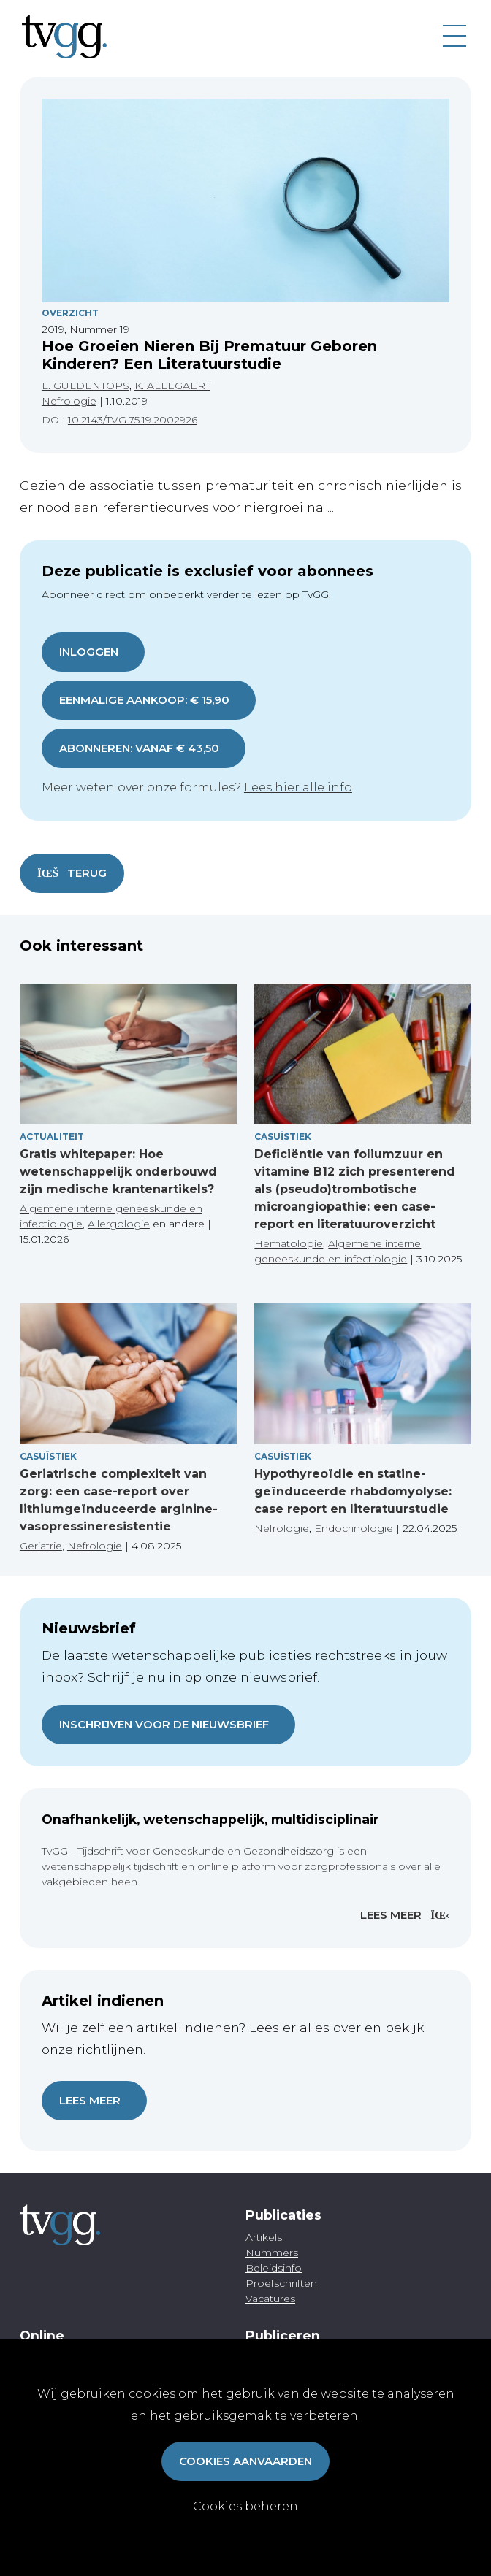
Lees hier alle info (298, 787)
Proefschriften (281, 2283)
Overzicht (70, 312)
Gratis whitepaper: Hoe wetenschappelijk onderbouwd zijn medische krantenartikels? (118, 1171)
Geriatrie (41, 1545)
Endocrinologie (353, 1528)
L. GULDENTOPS (85, 385)
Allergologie (119, 1223)
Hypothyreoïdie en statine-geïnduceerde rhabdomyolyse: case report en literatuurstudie (353, 1491)
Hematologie (288, 1243)
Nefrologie (69, 400)
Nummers (272, 2252)
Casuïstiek (282, 1136)
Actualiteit (52, 1136)
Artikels (264, 2237)
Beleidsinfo (274, 2267)
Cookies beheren (245, 2506)
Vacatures (270, 2298)
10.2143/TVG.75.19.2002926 (132, 419)
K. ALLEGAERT (172, 385)
